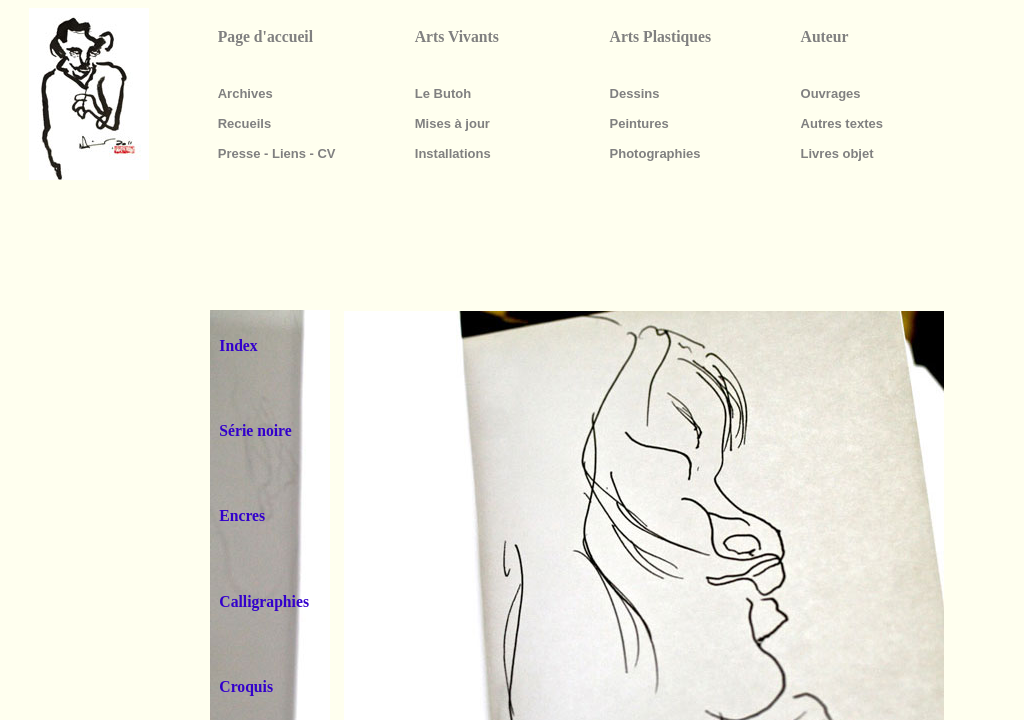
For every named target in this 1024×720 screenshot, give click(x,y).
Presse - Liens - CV (277, 153)
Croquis (246, 686)
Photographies (655, 153)
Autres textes (842, 123)
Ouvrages (831, 93)
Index (238, 345)
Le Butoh (443, 93)
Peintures (639, 123)
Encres (242, 515)
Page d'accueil (265, 36)
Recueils (244, 123)
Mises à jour (452, 123)
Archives (245, 93)
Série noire (255, 430)
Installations (453, 153)
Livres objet (837, 153)
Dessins (635, 93)
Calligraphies (264, 601)
